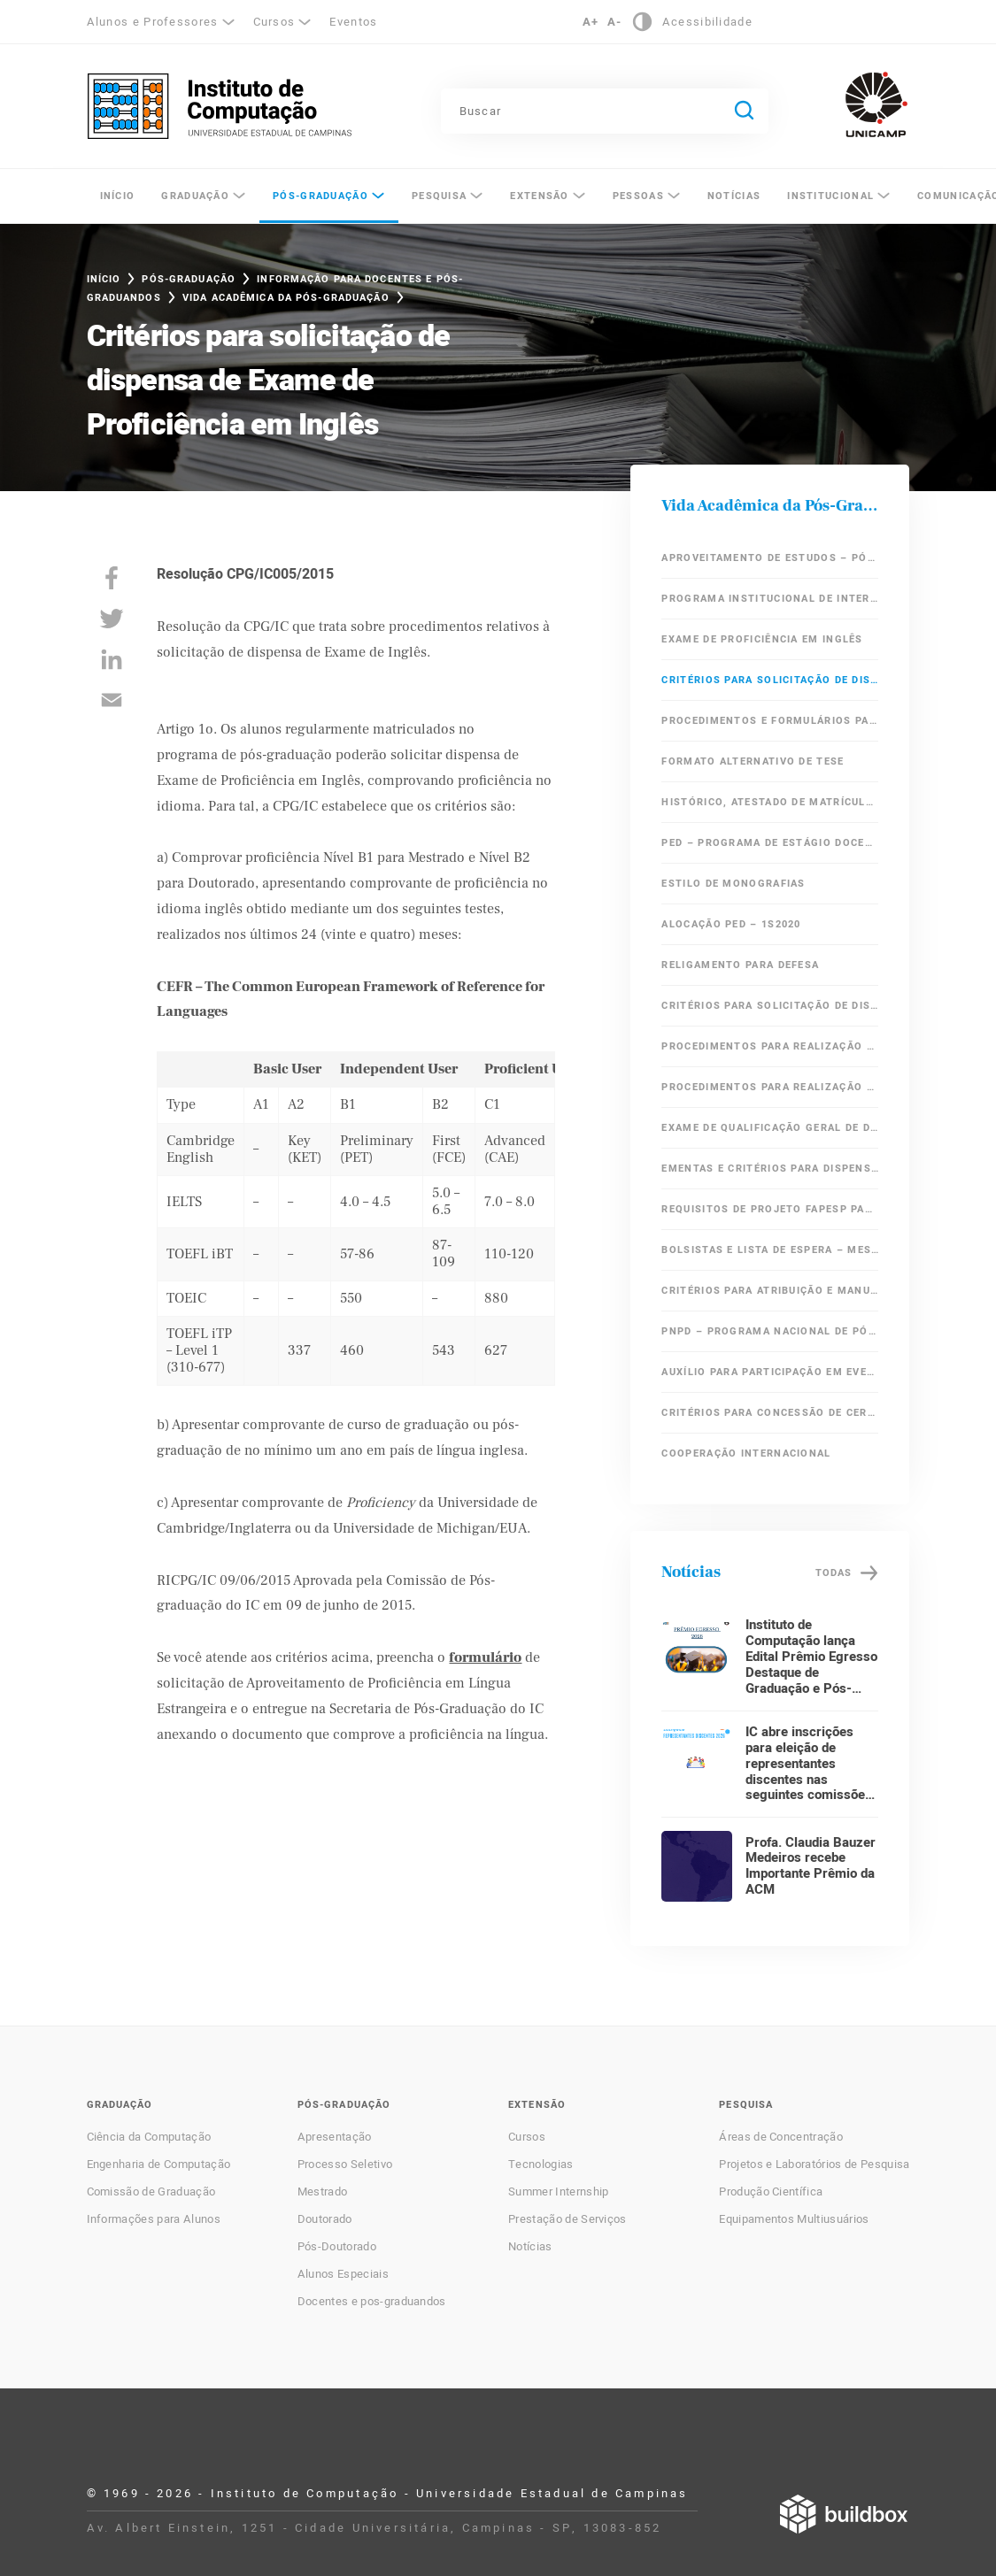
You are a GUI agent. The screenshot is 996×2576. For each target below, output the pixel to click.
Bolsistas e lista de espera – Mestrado (769, 1249)
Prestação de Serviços (567, 2219)
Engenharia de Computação (159, 2164)
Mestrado (322, 2192)
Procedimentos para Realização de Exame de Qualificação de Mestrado (769, 1046)
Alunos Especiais (343, 2274)
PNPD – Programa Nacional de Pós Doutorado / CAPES (769, 1331)
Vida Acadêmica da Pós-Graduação (286, 297)
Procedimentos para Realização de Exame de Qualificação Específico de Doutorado (769, 1087)
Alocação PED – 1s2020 (730, 924)
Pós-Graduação (320, 196)
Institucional (830, 196)
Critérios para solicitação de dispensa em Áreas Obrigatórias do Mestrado (769, 1005)
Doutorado (324, 2219)
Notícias (734, 196)
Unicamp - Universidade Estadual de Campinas (876, 104)
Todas (834, 1572)
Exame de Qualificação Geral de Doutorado (769, 1127)
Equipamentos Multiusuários (794, 2219)
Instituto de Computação (219, 106)
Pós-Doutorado (336, 2247)
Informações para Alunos (153, 2219)
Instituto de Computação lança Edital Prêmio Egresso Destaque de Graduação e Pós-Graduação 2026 (811, 1664)
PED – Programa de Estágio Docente (769, 842)
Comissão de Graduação (151, 2192)
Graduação (195, 196)
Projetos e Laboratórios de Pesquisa (814, 2164)
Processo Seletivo (344, 2164)
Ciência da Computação (149, 2137)
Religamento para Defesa (740, 965)
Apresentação (334, 2137)
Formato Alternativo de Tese (752, 761)
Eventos (353, 21)
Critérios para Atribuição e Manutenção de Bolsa (769, 1290)
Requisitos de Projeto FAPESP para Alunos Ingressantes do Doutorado (769, 1209)
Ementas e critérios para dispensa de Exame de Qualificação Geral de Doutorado (769, 1168)
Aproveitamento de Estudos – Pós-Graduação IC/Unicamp (769, 557)
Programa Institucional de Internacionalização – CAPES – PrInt (769, 598)
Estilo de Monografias (733, 883)
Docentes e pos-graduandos (371, 2302)
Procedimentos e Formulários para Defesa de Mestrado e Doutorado (769, 720)
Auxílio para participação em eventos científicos (769, 1372)
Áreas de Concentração (781, 2137)
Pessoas (638, 196)
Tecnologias (541, 2164)
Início (117, 196)
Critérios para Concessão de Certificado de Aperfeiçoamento (769, 1412)
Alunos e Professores (153, 21)
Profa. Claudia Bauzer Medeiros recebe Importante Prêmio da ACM (810, 1866)
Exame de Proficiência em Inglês (761, 639)
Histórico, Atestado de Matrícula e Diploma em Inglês (769, 802)
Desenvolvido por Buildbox (843, 2514)
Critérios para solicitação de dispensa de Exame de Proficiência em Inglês (769, 680)
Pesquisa (439, 196)
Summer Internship (558, 2192)
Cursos (274, 21)
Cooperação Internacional (745, 1453)
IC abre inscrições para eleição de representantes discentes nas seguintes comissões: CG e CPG (810, 1771)
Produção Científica (770, 2192)
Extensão (539, 196)
